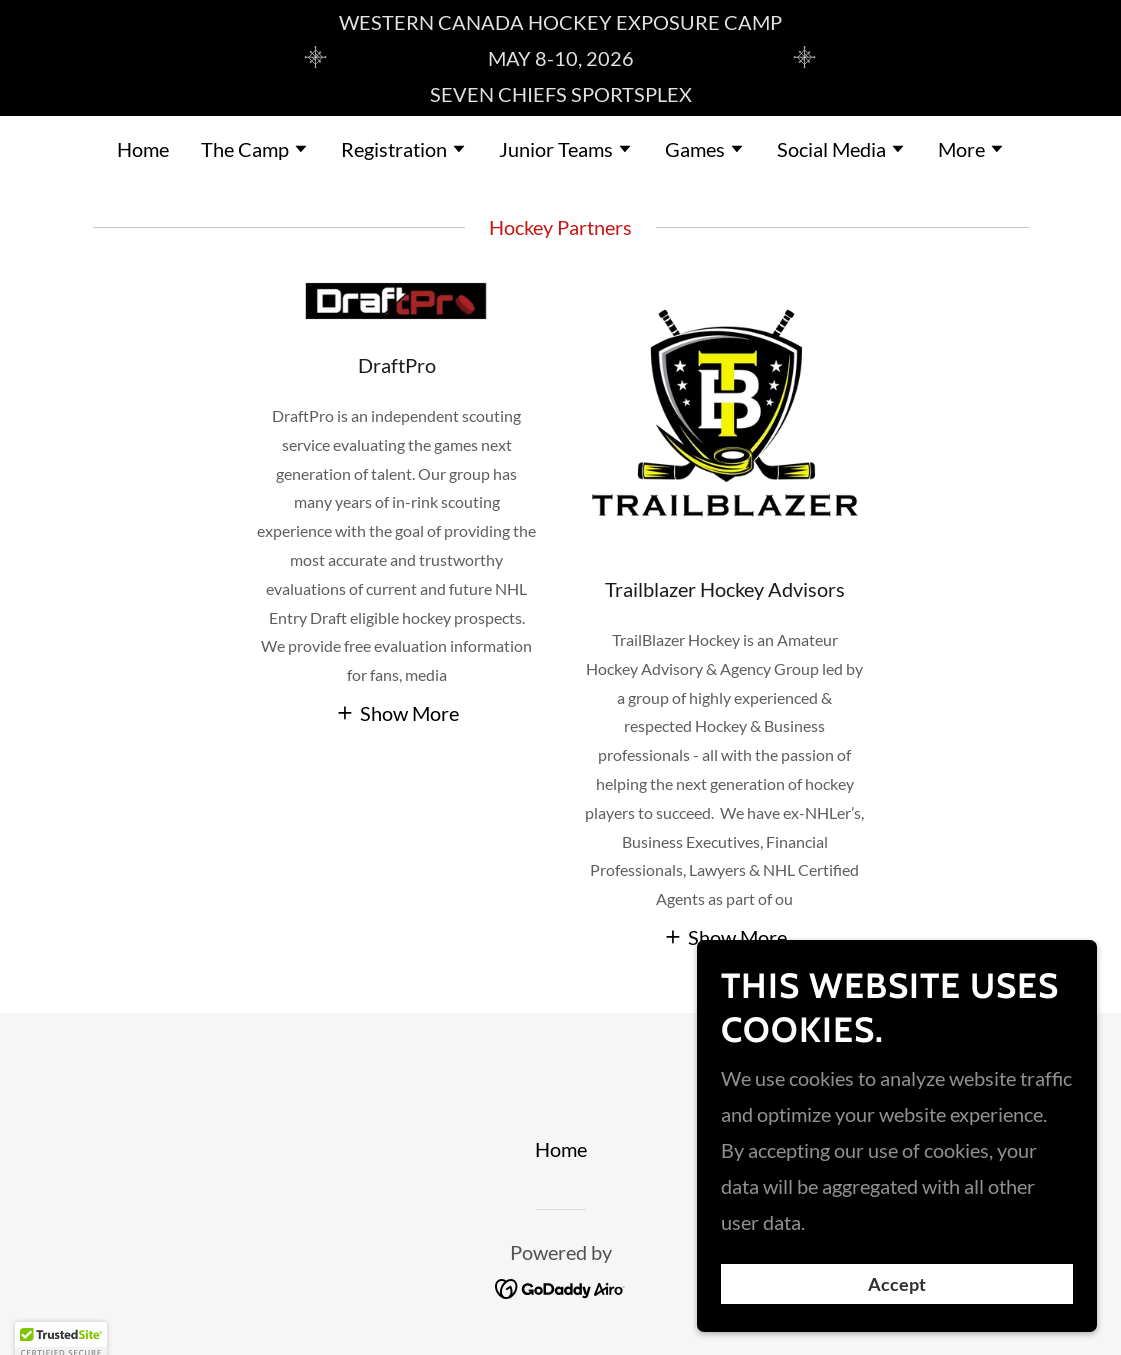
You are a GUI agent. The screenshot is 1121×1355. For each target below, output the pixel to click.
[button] (255, 151)
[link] (560, 1286)
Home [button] (561, 1149)
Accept (897, 1283)
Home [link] (143, 149)
